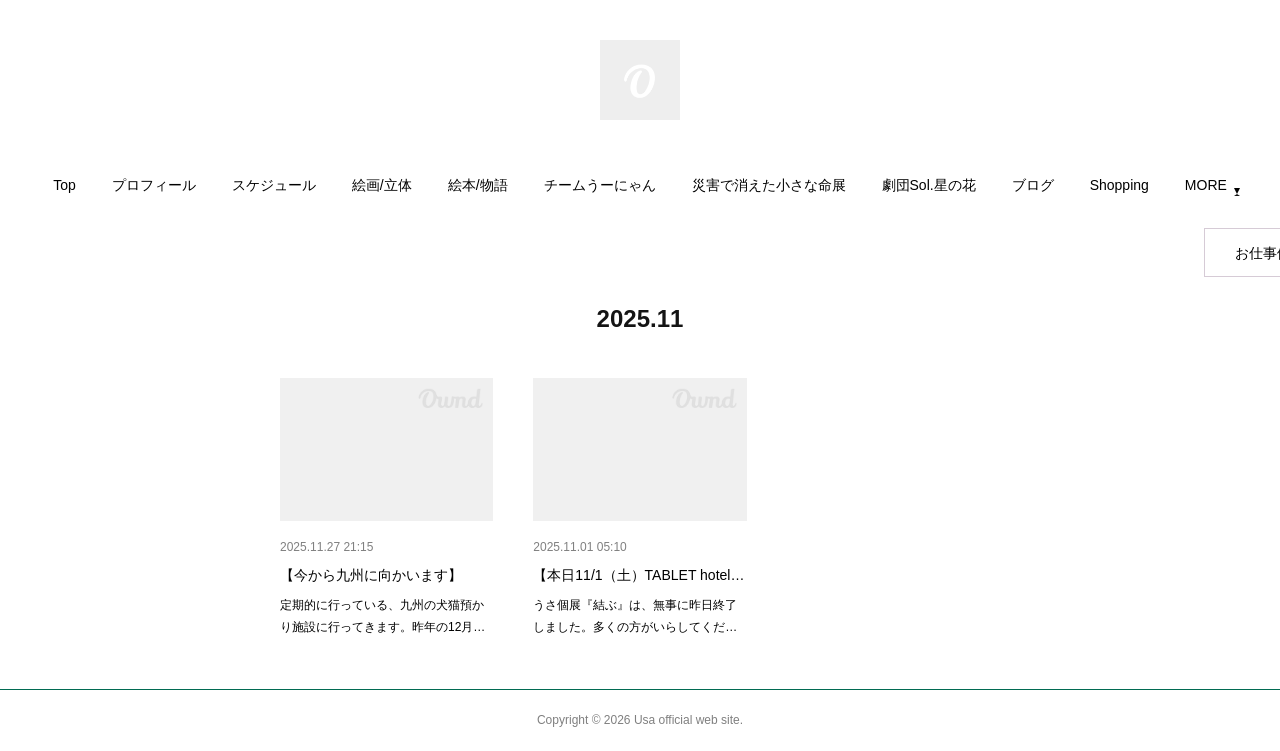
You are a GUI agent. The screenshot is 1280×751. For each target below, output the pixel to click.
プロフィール (154, 185)
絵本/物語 (478, 185)
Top (64, 185)
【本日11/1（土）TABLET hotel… (638, 575)
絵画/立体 (382, 185)
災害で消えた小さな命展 (769, 185)
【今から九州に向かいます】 (371, 575)
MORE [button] (1206, 185)
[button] (64, 190)
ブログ (1033, 185)
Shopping (1119, 185)
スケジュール (274, 185)
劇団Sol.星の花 (929, 185)
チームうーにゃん (600, 185)
